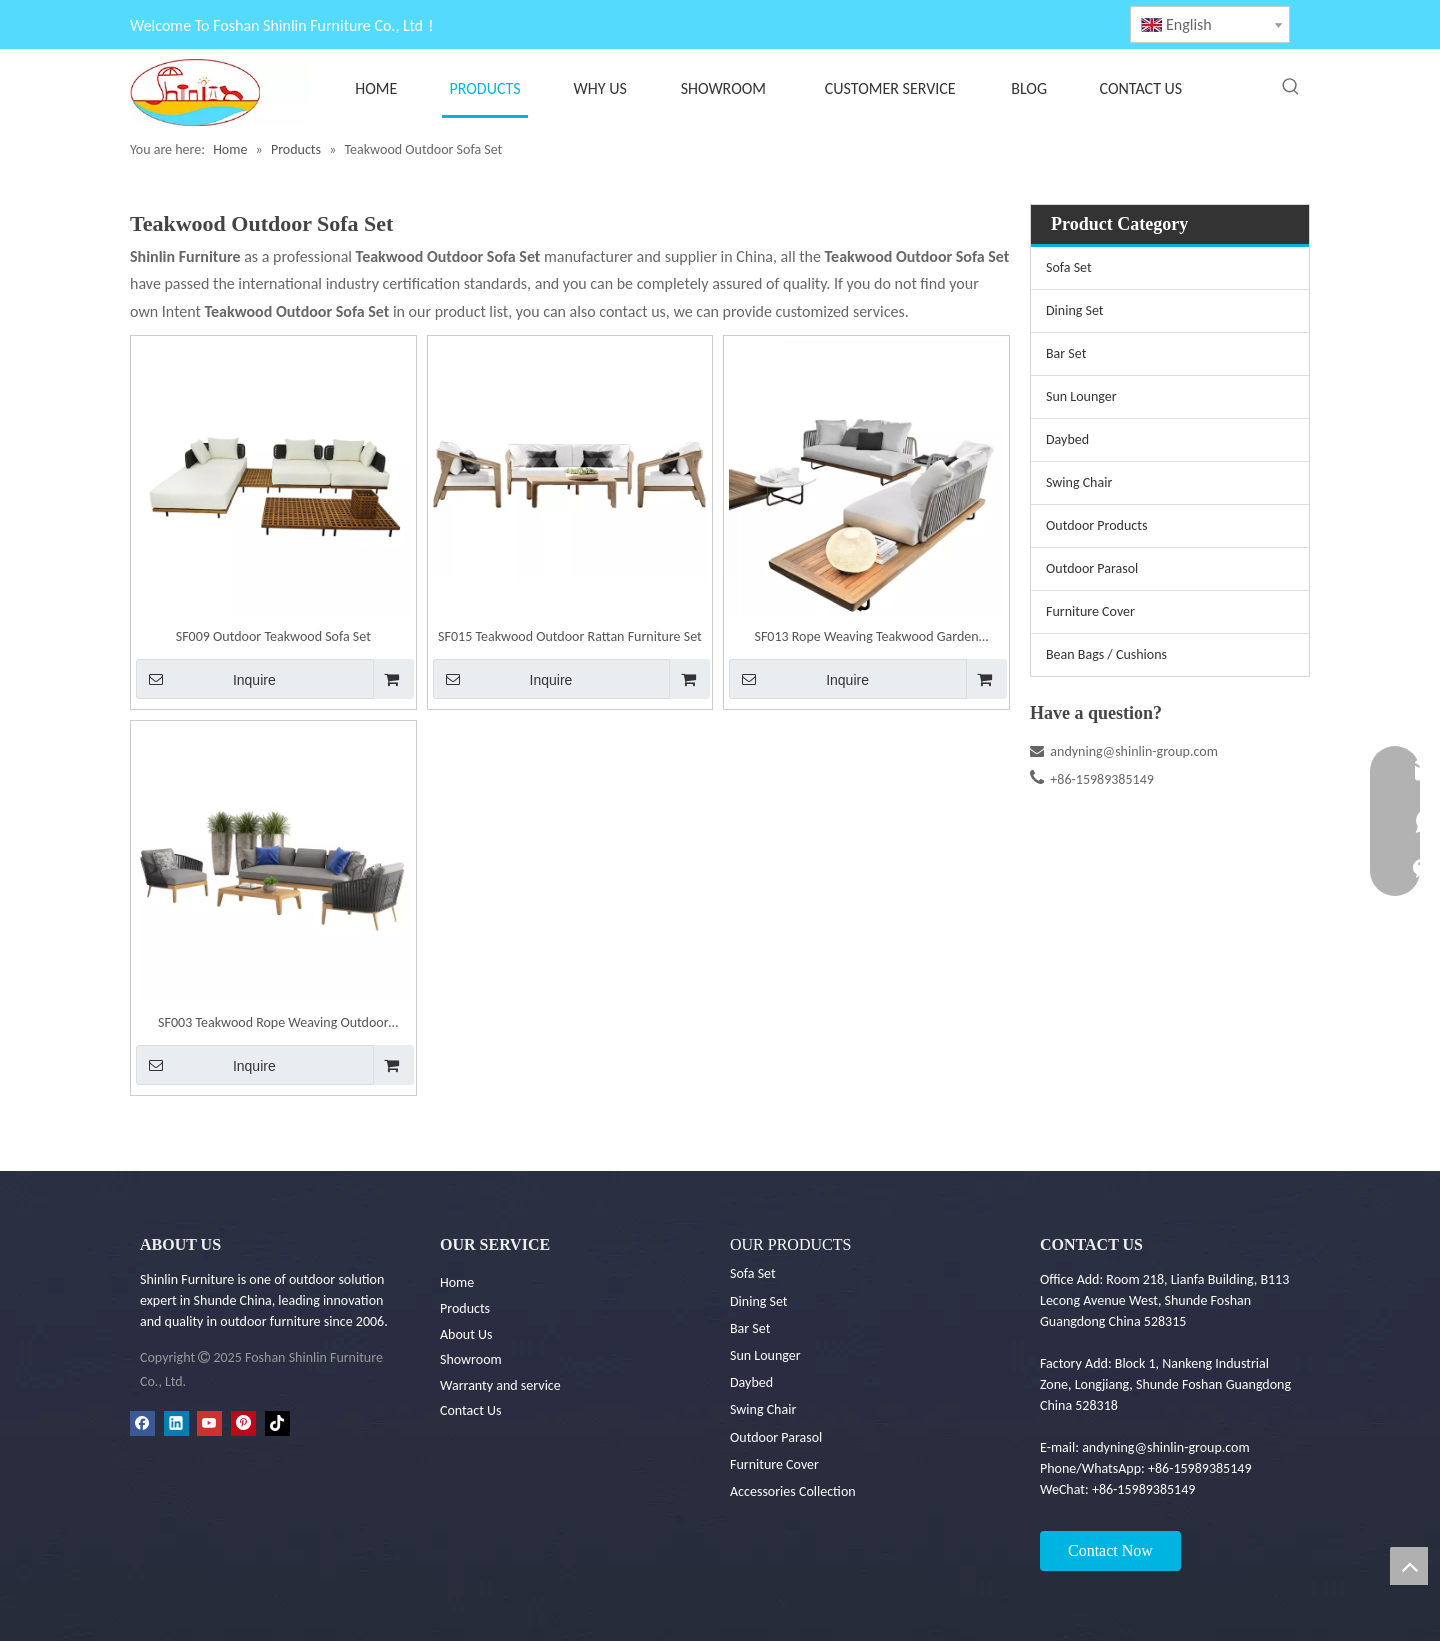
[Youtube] (209, 1423)
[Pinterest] (243, 1423)
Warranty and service (500, 1385)
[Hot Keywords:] (1291, 87)
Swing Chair (1079, 482)
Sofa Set (1069, 267)
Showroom (471, 1359)
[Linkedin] (176, 1423)
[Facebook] (142, 1423)
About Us (466, 1334)
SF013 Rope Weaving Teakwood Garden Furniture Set (866, 638)
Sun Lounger (1081, 396)
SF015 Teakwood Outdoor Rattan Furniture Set (570, 636)
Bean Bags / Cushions (1106, 654)
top (1409, 1566)
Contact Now (1110, 1550)
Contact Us (471, 1410)
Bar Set (1066, 353)
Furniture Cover (1090, 611)
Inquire (206, 679)
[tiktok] (277, 1423)
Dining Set (1075, 310)
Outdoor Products (1096, 525)
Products (465, 1308)
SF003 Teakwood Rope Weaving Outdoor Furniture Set (273, 1024)
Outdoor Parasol (1092, 568)
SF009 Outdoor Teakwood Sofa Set (273, 636)
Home (457, 1282)
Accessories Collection (793, 1491)
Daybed (1067, 439)
